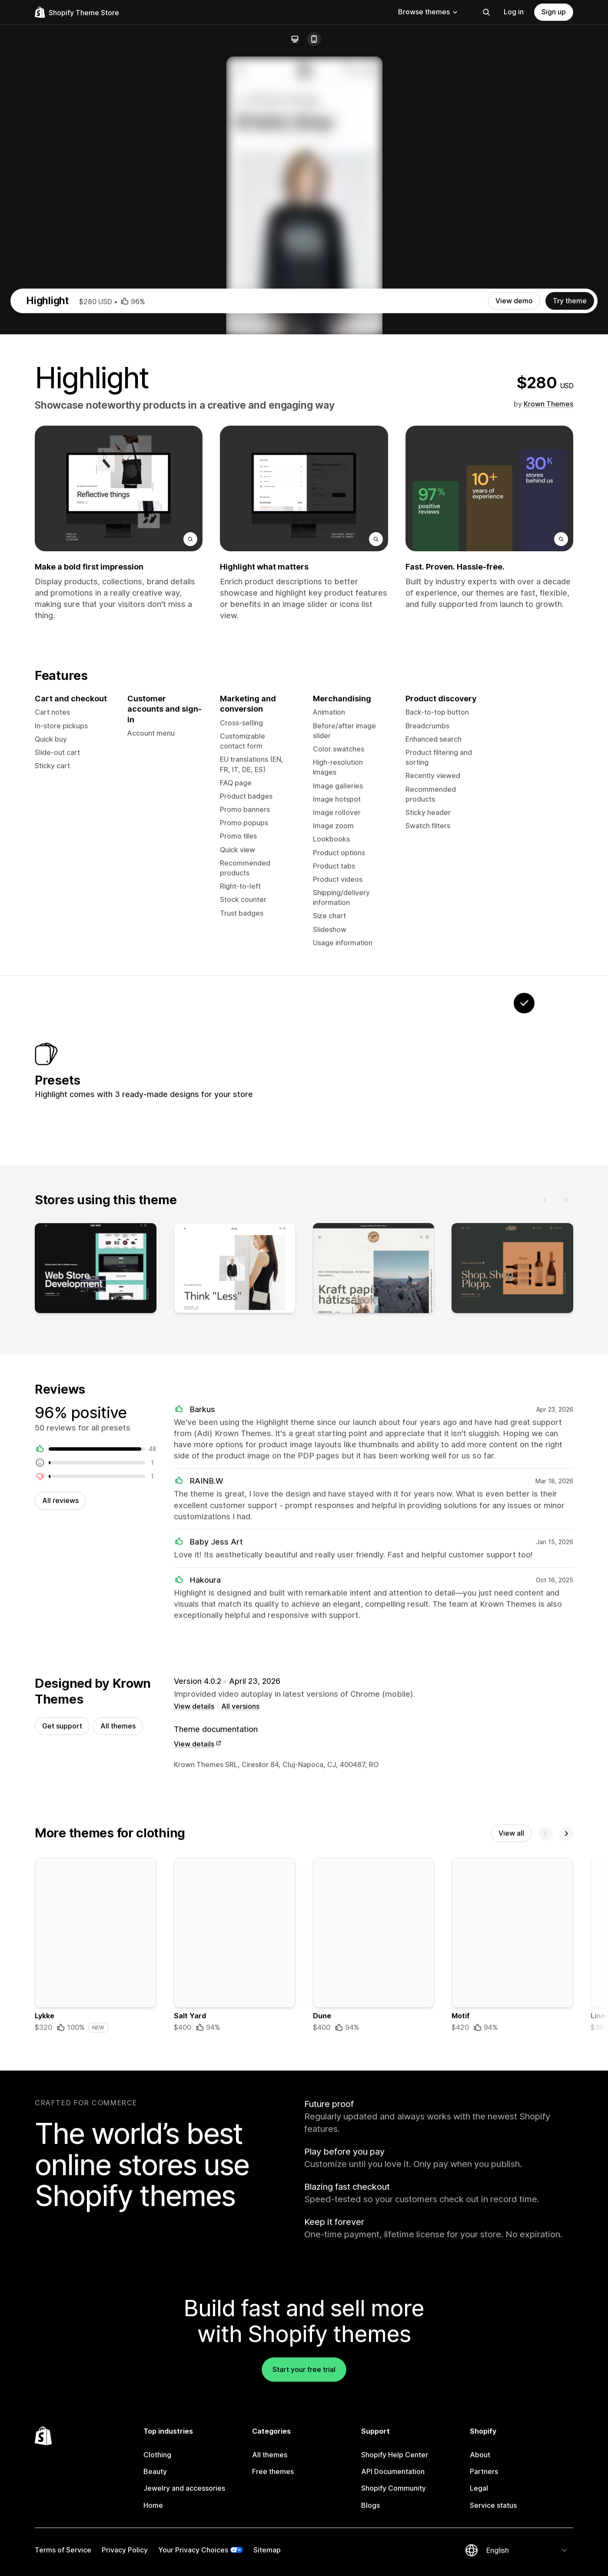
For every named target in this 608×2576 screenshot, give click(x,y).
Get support (62, 2124)
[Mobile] (314, 39)
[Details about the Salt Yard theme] (235, 2347)
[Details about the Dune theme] (374, 2347)
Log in (514, 11)
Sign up (554, 11)
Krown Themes (548, 777)
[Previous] (545, 1591)
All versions (240, 2104)
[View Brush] (415, 1452)
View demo (514, 674)
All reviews (60, 1895)
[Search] (486, 12)
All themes (118, 2124)
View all (511, 2233)
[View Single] (470, 1452)
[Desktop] (295, 39)
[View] (95, 1661)
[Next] (566, 1591)
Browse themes (428, 11)
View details (194, 2104)
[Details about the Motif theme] (512, 2347)
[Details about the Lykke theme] (95, 2347)
